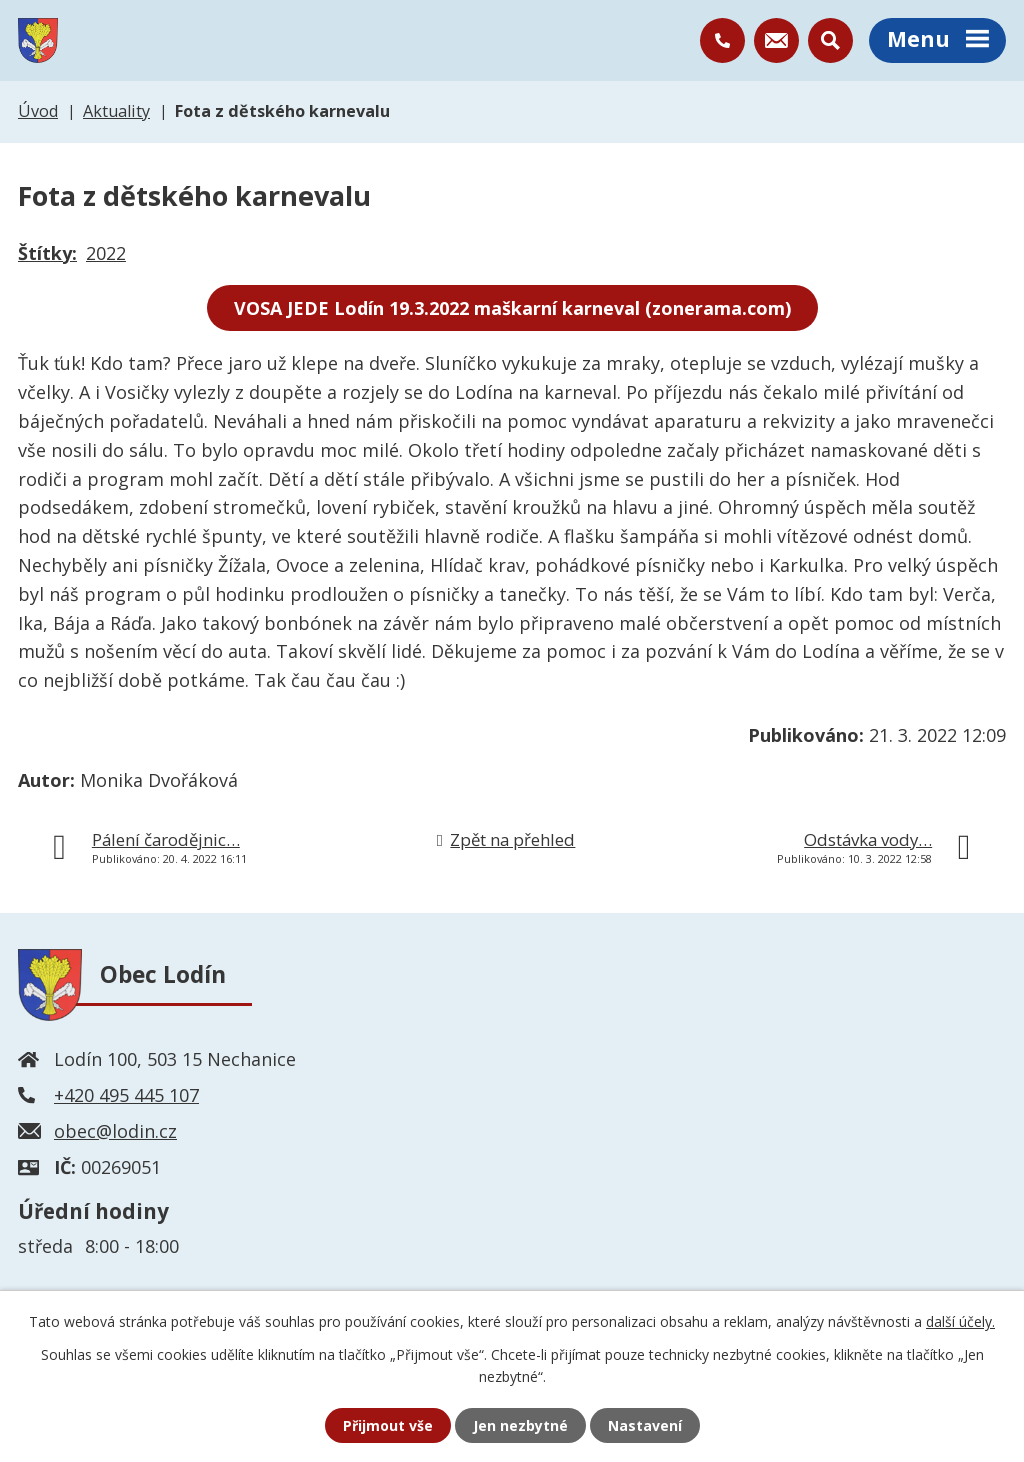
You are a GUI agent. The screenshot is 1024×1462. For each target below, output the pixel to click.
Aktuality (116, 111)
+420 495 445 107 (126, 1095)
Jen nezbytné (520, 1425)
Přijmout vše (388, 1425)
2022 (106, 253)
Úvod (38, 111)
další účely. (960, 1321)
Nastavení (645, 1425)
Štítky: (47, 253)
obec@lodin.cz (115, 1131)
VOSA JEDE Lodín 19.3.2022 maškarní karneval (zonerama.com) (512, 308)
